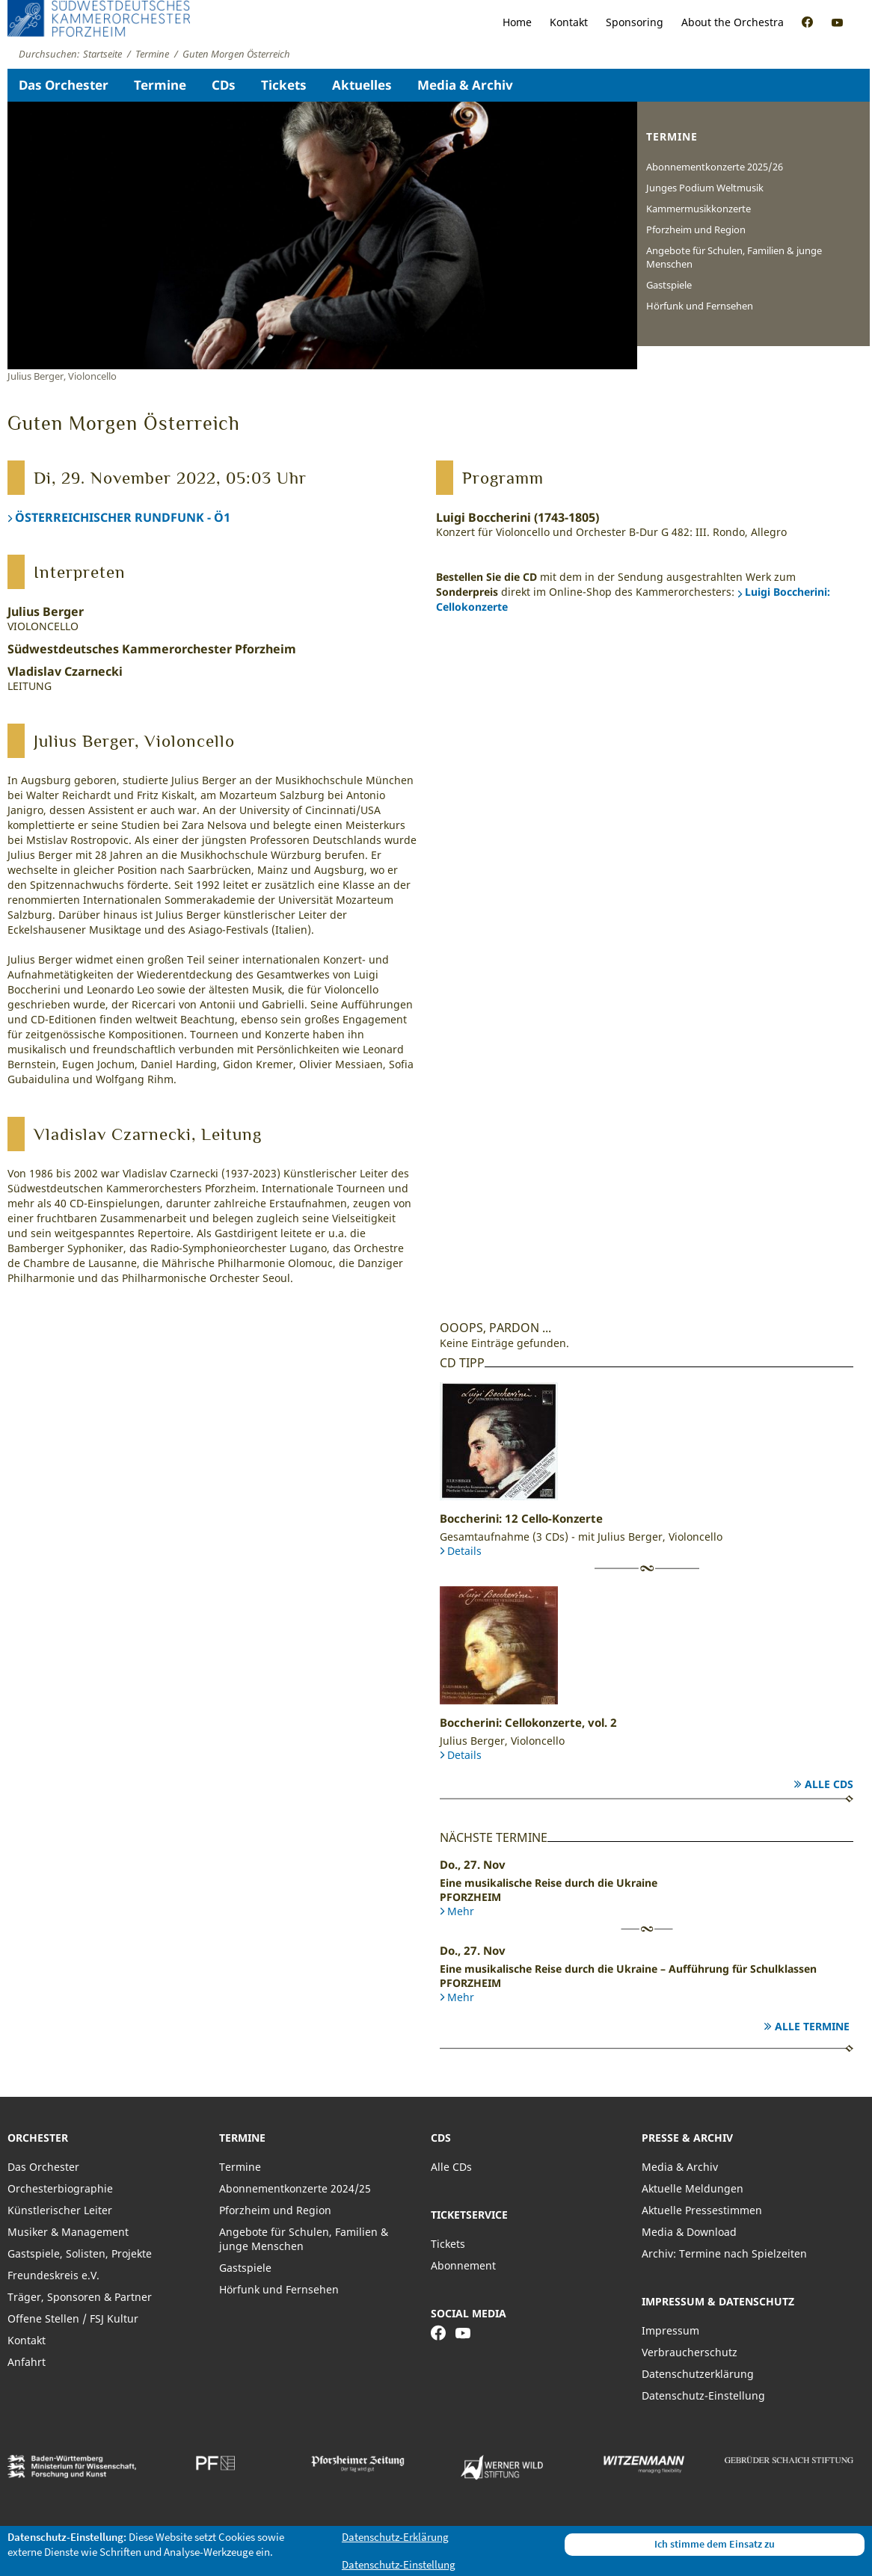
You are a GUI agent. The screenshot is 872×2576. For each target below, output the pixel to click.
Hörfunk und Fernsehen (699, 305)
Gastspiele (669, 285)
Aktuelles (362, 84)
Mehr (460, 1911)
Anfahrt (26, 2362)
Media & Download (689, 2232)
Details (464, 1551)
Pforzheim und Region (696, 229)
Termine (160, 84)
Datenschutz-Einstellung (703, 2395)
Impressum (670, 2330)
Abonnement (463, 2265)
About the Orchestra (732, 22)
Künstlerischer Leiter (59, 2210)
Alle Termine (812, 2026)
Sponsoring (634, 22)
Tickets (284, 84)
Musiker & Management (68, 2232)
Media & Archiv (465, 84)
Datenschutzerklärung (698, 2374)
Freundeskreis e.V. (53, 2275)
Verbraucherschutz (689, 2352)
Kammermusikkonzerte (698, 208)
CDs (224, 84)
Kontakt (569, 22)
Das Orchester (63, 84)
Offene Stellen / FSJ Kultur (72, 2318)
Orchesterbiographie (60, 2188)
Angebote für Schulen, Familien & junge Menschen (734, 257)
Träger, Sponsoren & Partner (79, 2297)
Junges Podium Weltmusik (705, 187)
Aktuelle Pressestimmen (702, 2210)
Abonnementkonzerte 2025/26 (714, 166)
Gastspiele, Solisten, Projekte (79, 2253)
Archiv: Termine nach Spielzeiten (724, 2253)
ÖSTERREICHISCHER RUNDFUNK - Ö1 (122, 517)
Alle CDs (829, 1784)
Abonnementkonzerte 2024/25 (295, 2188)
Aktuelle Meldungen (692, 2188)
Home (517, 22)
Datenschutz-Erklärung (395, 2537)
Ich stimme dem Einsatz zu (714, 2544)
